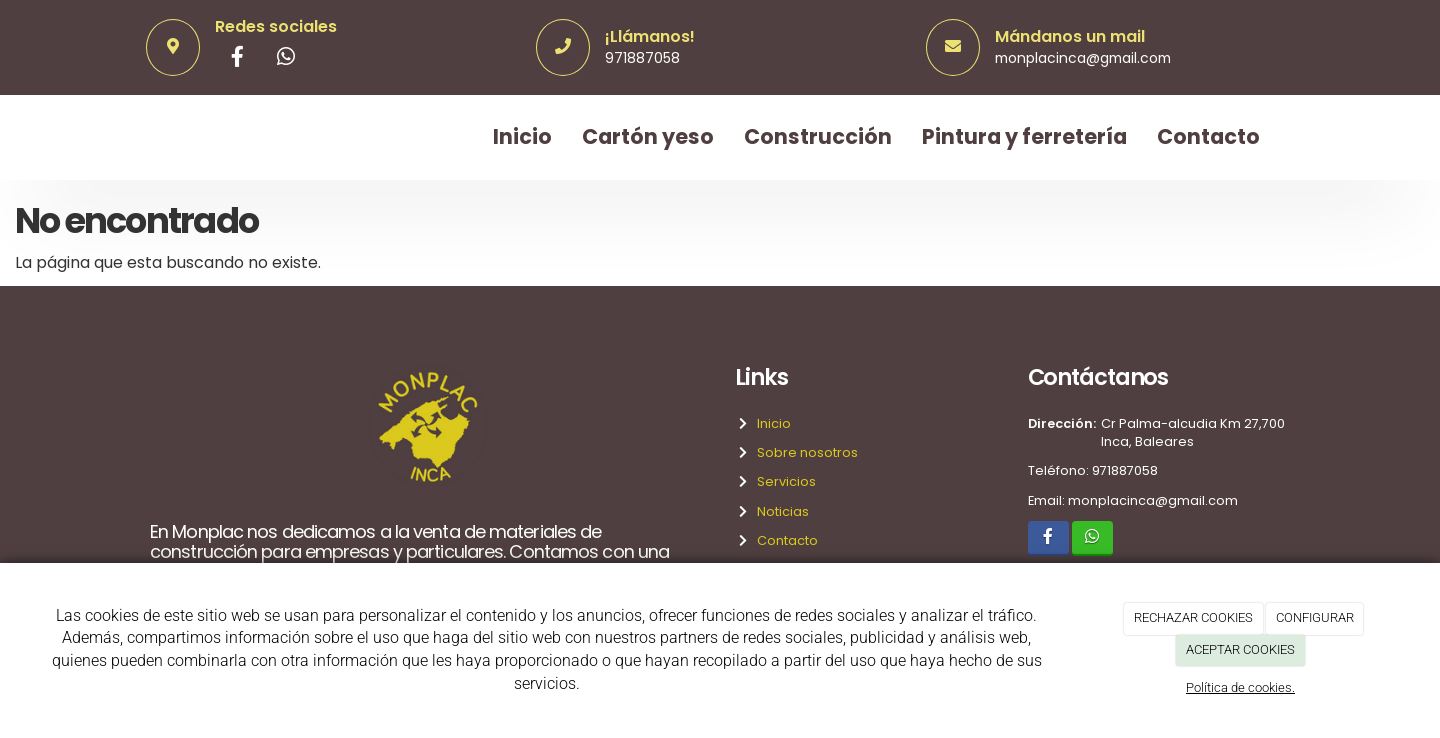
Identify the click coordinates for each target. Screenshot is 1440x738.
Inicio (522, 136)
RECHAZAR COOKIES (1193, 617)
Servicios (783, 481)
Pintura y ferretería (1024, 136)
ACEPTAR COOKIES (1240, 649)
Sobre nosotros (804, 452)
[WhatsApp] (286, 59)
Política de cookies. (1240, 687)
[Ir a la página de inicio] (145, 137)
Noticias (780, 511)
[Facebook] (238, 59)
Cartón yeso (648, 136)
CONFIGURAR (1315, 617)
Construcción (818, 136)
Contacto (1208, 136)
